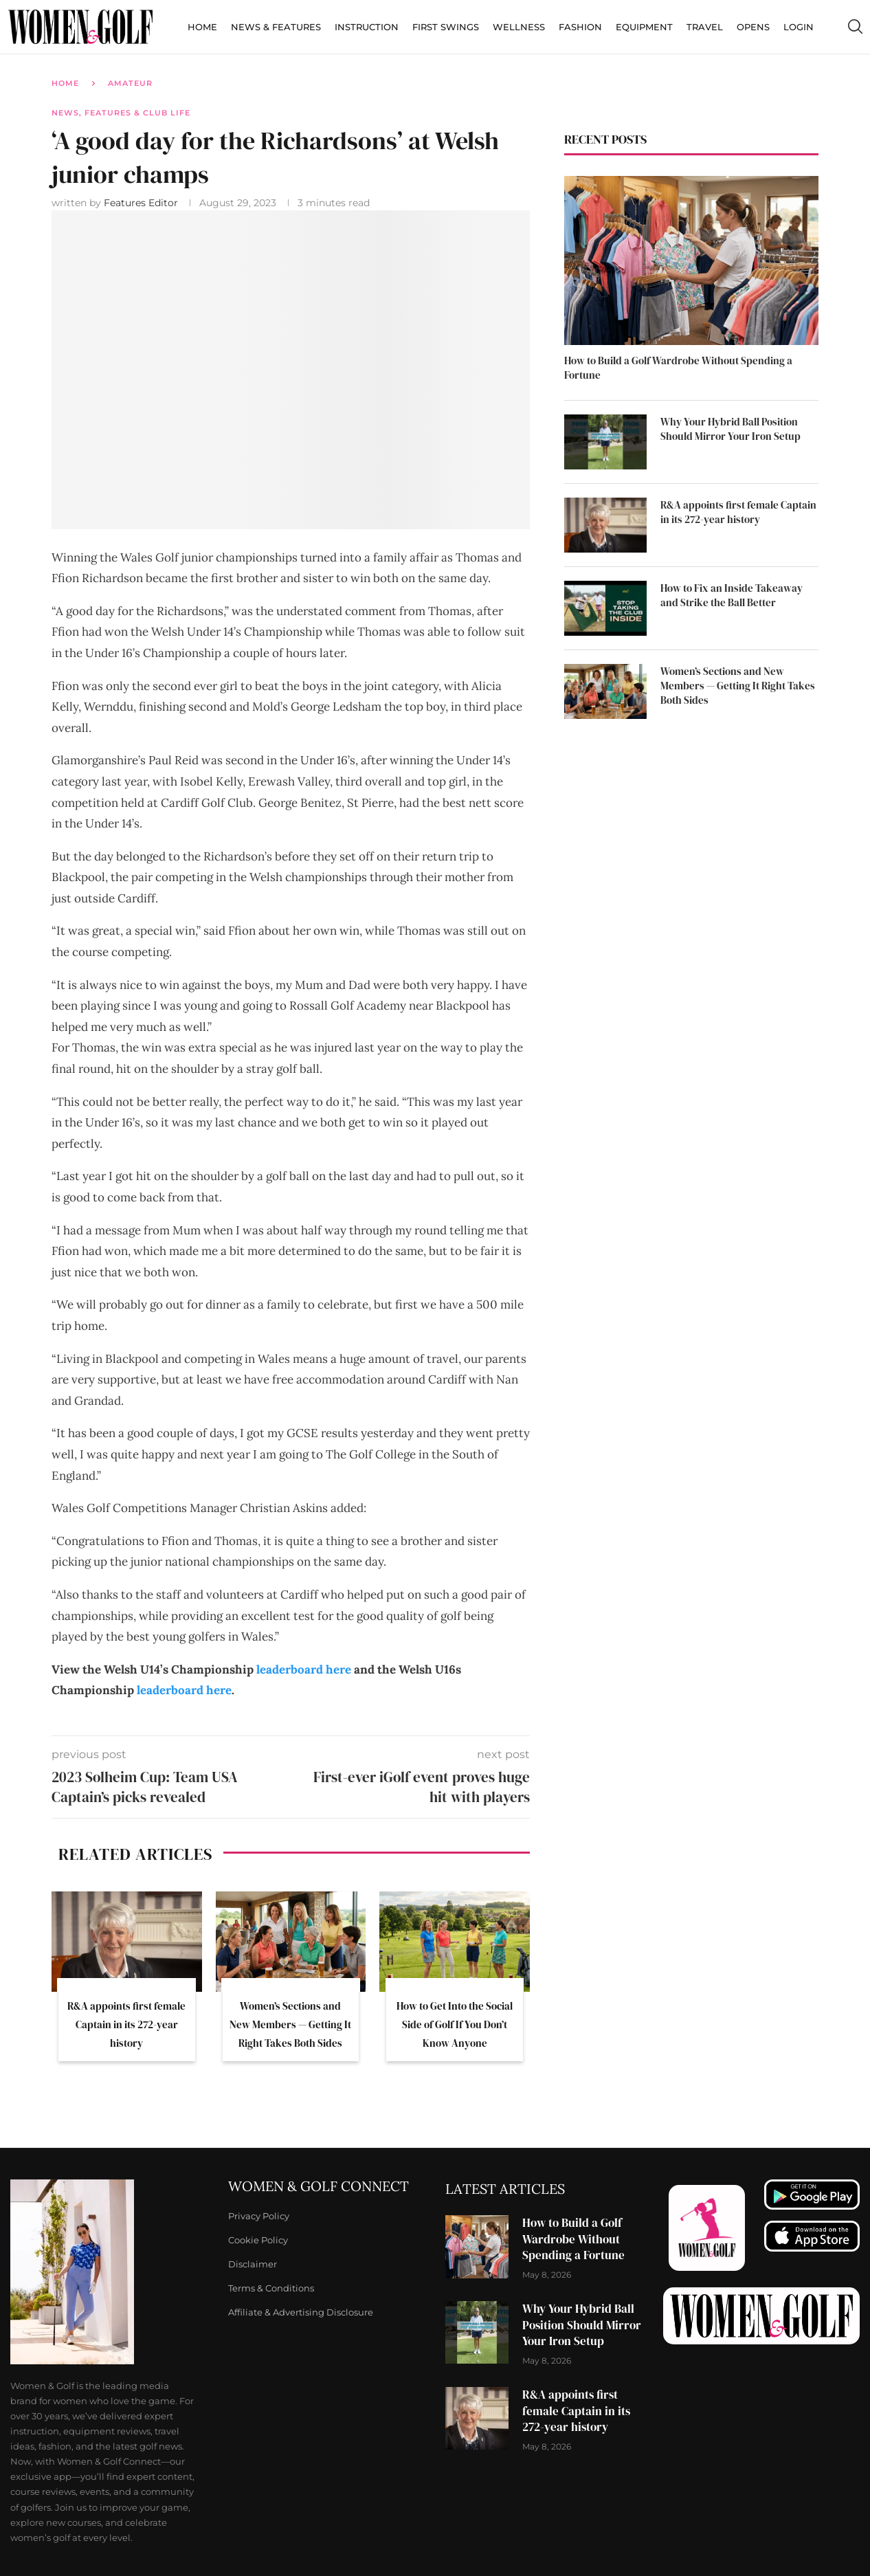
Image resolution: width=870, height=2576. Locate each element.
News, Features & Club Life (121, 113)
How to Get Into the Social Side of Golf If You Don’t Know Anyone (455, 2024)
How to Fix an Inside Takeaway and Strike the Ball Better (731, 595)
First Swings (445, 26)
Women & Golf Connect (318, 2186)
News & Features (276, 26)
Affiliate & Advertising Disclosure (300, 2312)
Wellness (519, 26)
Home (202, 26)
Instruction (367, 26)
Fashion (580, 26)
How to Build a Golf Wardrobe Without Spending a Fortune (678, 367)
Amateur (130, 83)
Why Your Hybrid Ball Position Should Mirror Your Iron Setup (730, 428)
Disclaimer (252, 2264)
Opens (753, 26)
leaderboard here (303, 1669)
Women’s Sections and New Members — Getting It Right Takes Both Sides (290, 2024)
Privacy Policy (258, 2216)
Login (798, 26)
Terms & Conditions (271, 2288)
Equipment (644, 26)
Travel (705, 26)
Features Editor (142, 203)
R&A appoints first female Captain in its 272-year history (126, 2024)
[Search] (855, 27)
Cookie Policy (258, 2240)
